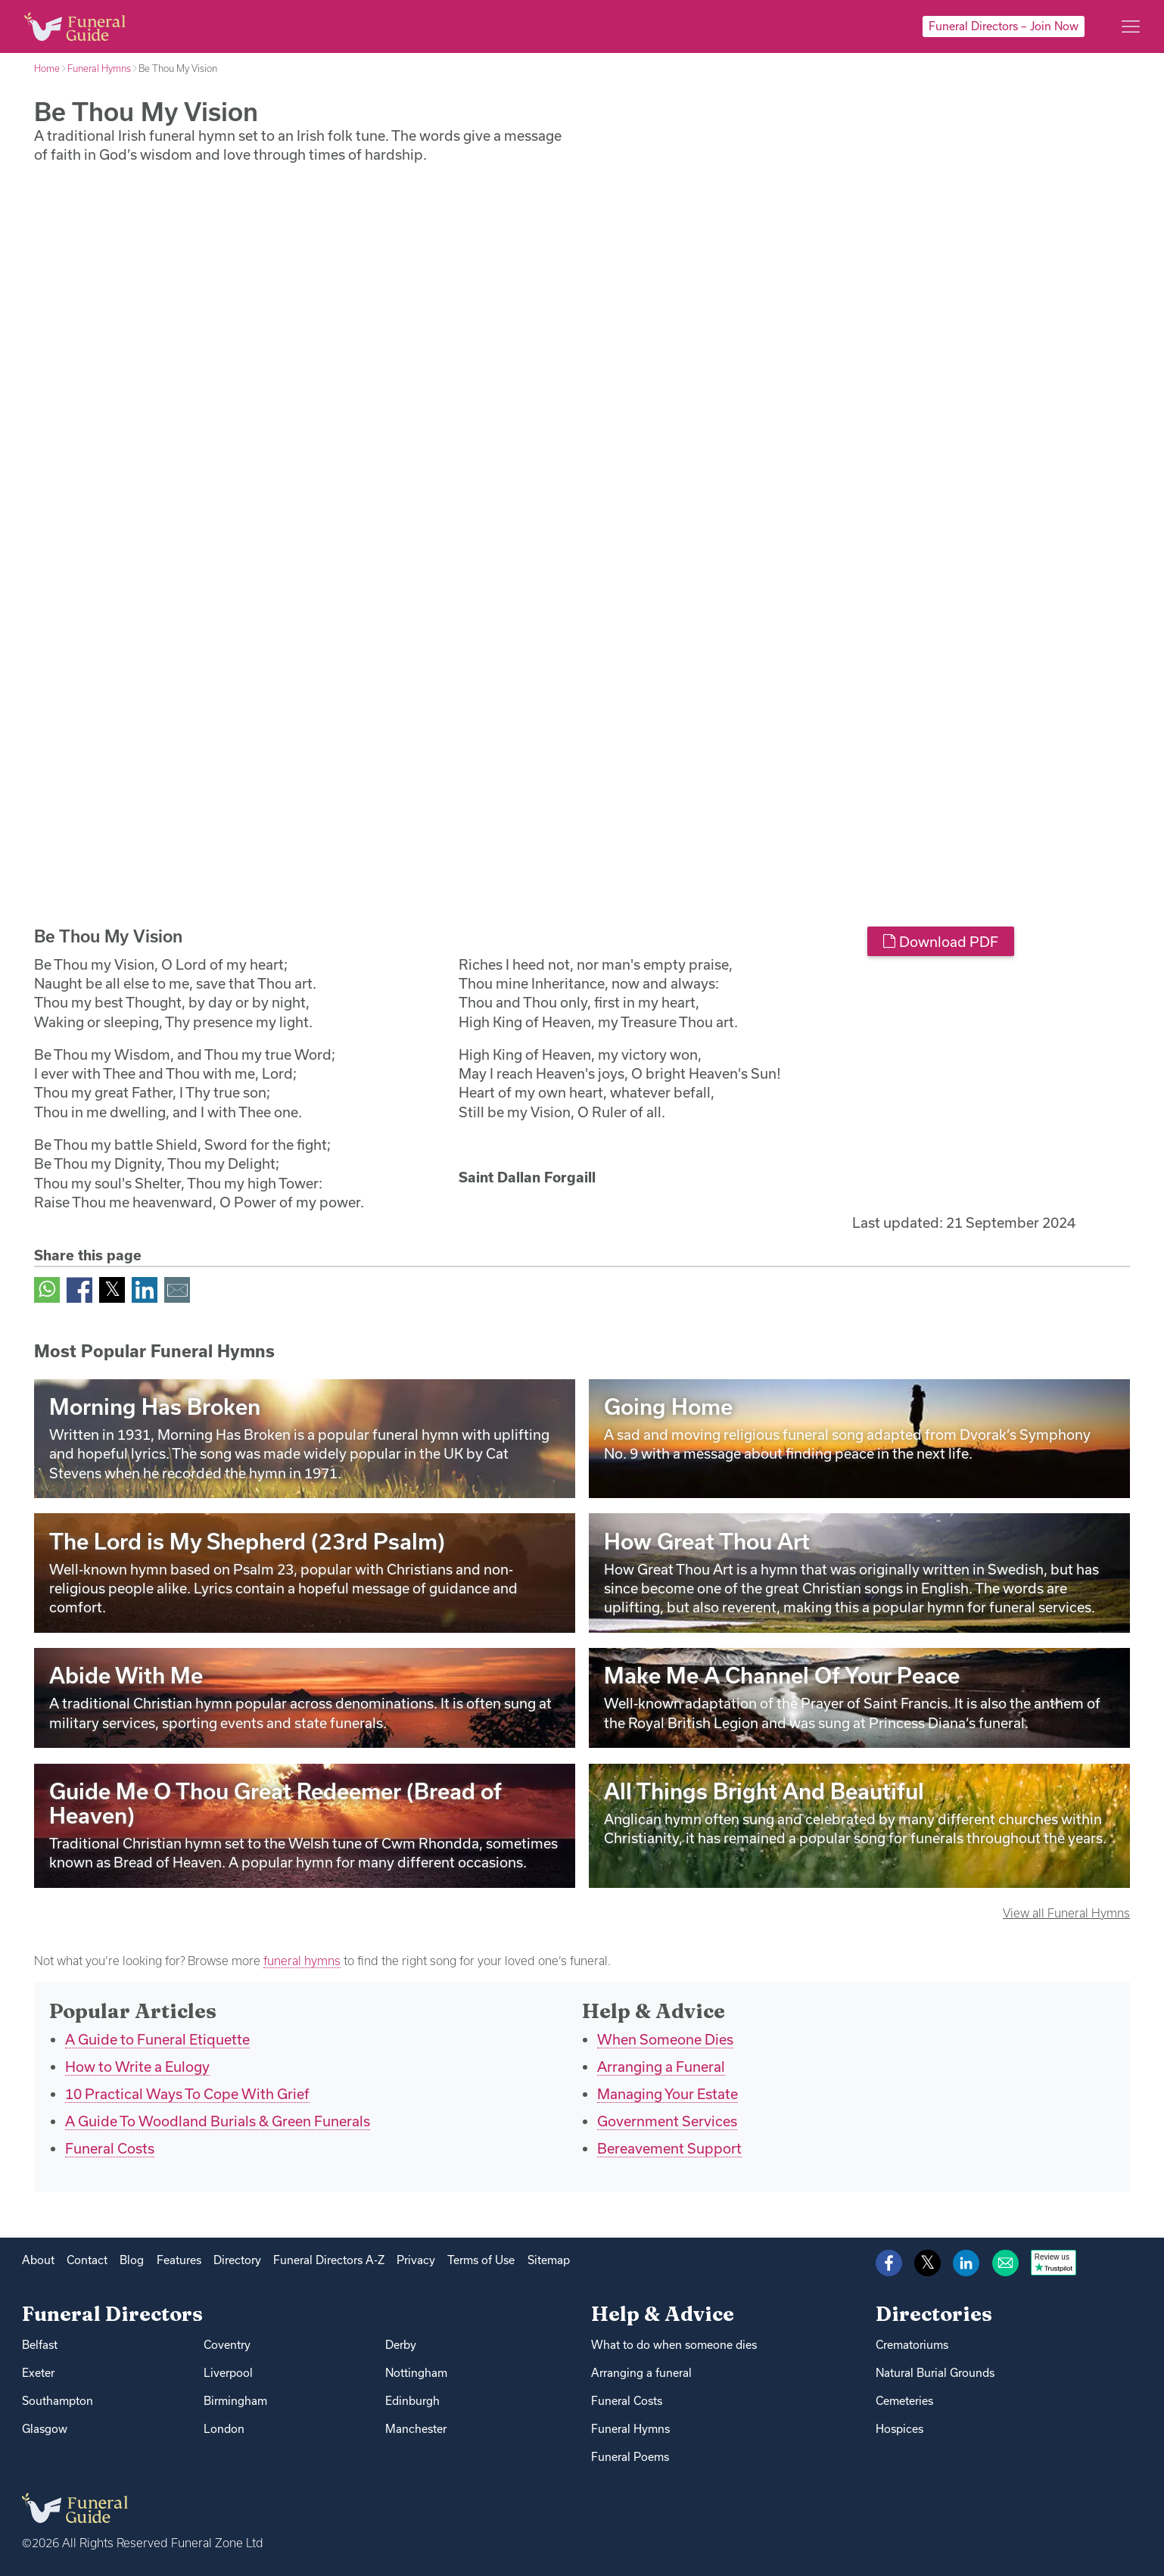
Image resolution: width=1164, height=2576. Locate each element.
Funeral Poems (630, 2456)
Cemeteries (904, 2400)
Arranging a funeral (641, 2372)
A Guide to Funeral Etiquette (157, 2039)
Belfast (40, 2344)
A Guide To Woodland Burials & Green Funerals (217, 2121)
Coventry (227, 2344)
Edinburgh (412, 2400)
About (38, 2260)
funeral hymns (302, 1960)
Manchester (416, 2428)
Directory (237, 2260)
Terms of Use (481, 2260)
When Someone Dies (665, 2039)
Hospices (899, 2428)
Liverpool (228, 2372)
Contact (87, 2260)
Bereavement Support (669, 2148)
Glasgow (44, 2428)
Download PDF (940, 941)
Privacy (416, 2260)
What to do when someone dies (674, 2344)
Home (47, 68)
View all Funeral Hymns (1066, 1913)
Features (179, 2260)
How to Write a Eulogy (137, 2066)
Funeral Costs (109, 2148)
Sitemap (549, 2260)
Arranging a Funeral (661, 2066)
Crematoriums (912, 2344)
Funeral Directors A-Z (328, 2260)
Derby (400, 2344)
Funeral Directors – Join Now (1003, 26)
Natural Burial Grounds (935, 2372)
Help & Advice (662, 2313)
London (224, 2428)
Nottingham (416, 2372)
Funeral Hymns (99, 68)
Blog (132, 2260)
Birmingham (235, 2400)
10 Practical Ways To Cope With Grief (187, 2093)
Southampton (57, 2400)
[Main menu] (1131, 26)
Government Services (667, 2121)
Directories (934, 2313)
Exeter (38, 2372)
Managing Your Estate (667, 2093)
